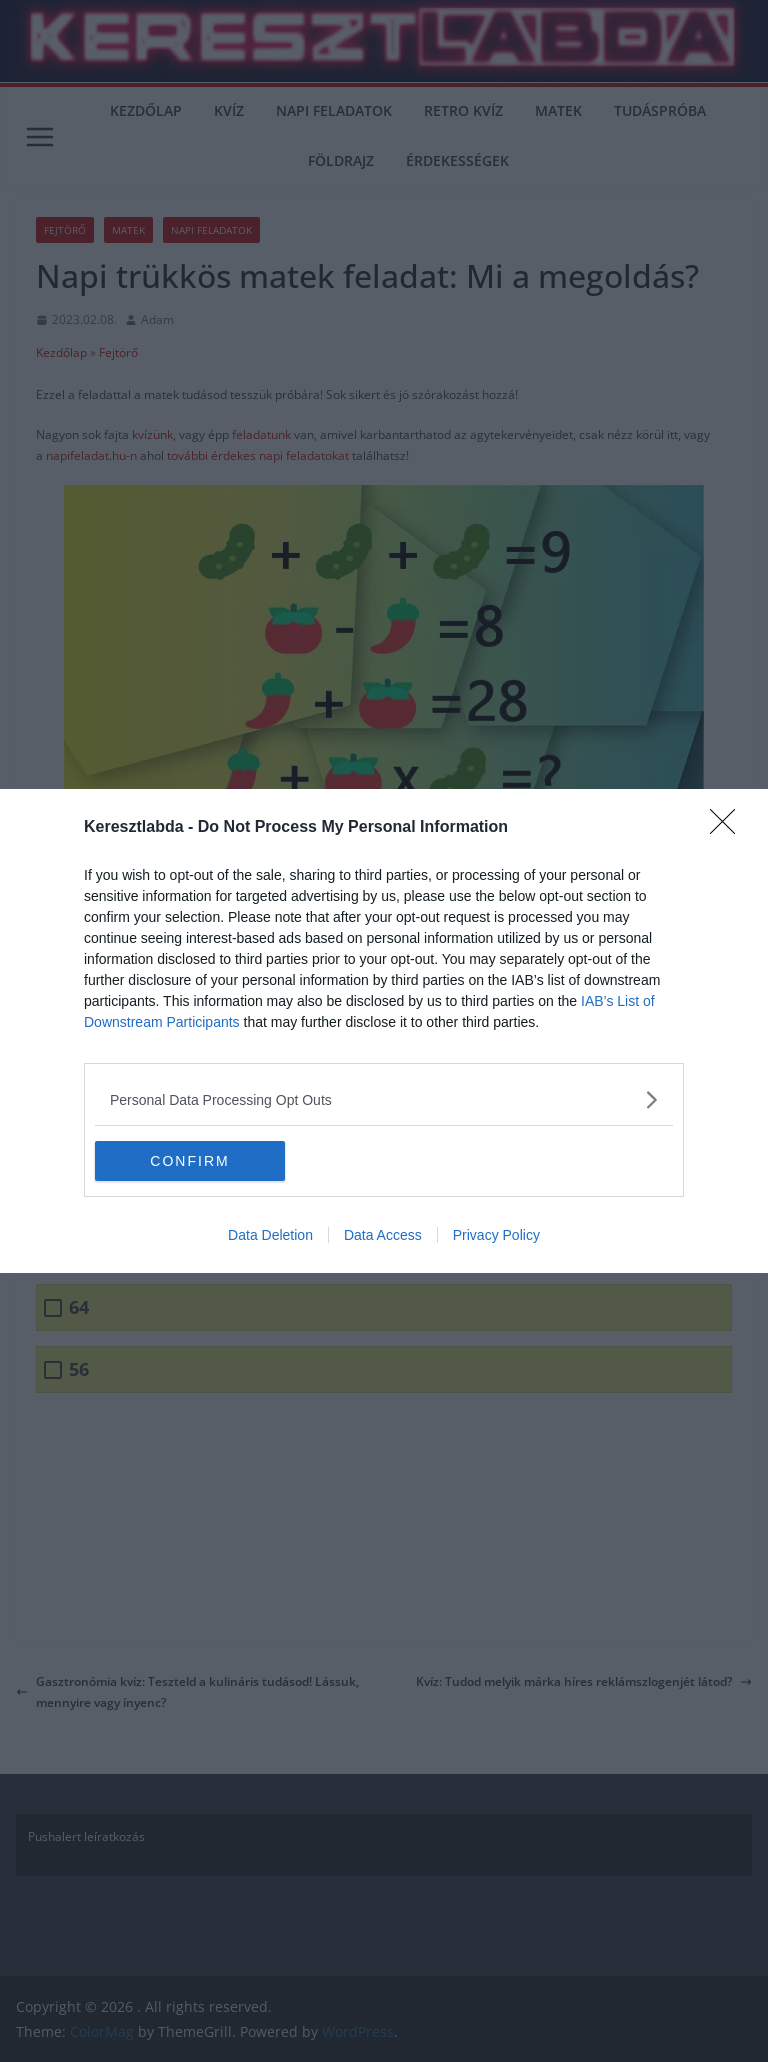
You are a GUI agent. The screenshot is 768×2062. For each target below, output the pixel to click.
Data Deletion (270, 1235)
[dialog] (384, 1031)
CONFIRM (189, 1160)
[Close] (729, 828)
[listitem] (384, 1099)
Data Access (383, 1235)
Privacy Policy (496, 1235)
